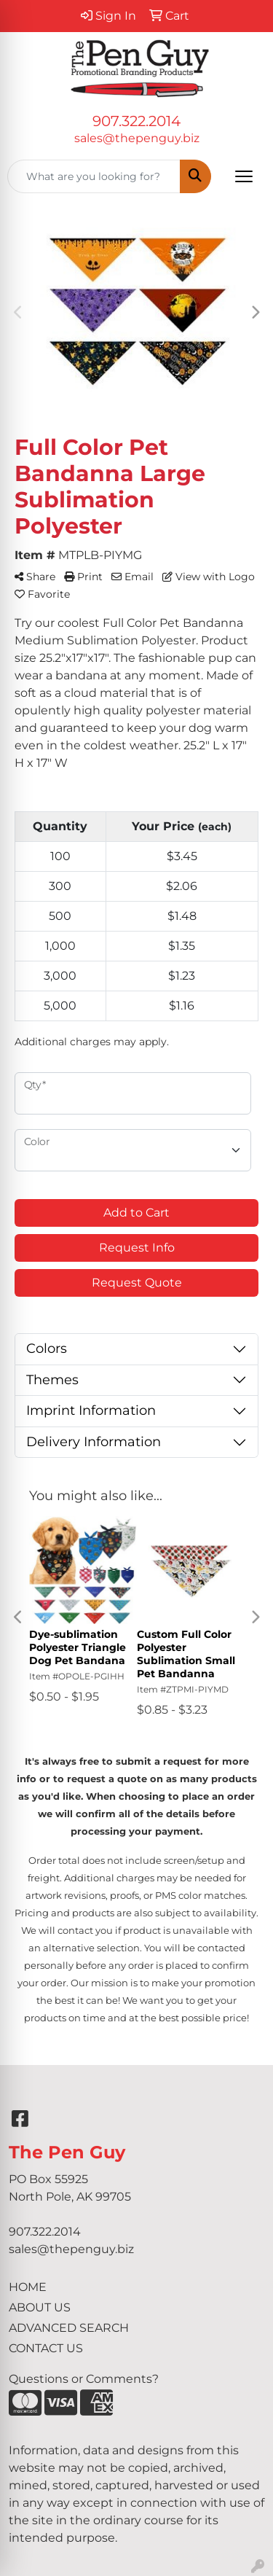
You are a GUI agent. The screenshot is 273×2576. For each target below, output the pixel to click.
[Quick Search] (94, 176)
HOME (28, 2287)
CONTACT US (46, 2348)
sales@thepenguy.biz (136, 138)
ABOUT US (40, 2307)
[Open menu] (243, 176)
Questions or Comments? (84, 2379)
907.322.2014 (136, 121)
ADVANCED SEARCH (69, 2328)
